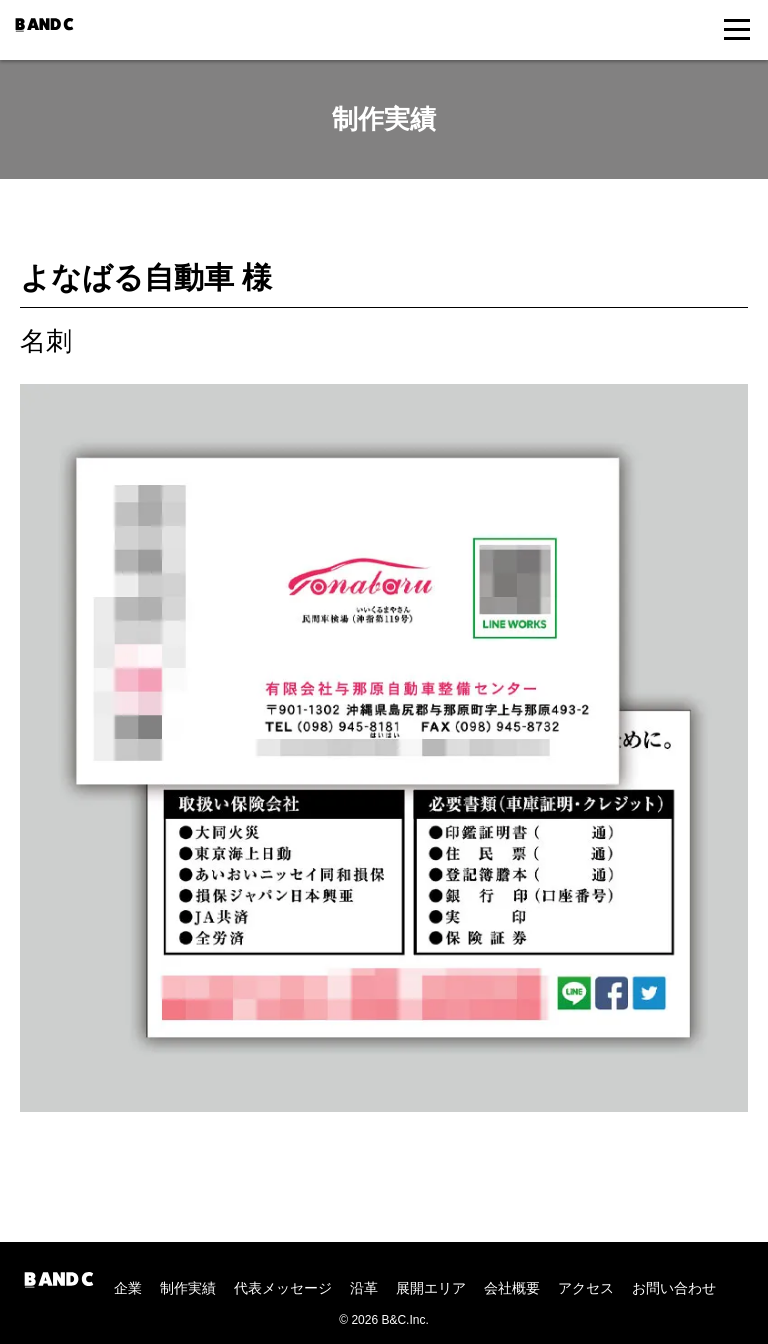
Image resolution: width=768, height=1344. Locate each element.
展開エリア (431, 1288)
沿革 (364, 1288)
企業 (128, 1288)
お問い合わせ (674, 1288)
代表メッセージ (283, 1288)
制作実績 (188, 1288)
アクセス (586, 1288)
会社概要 (512, 1288)
